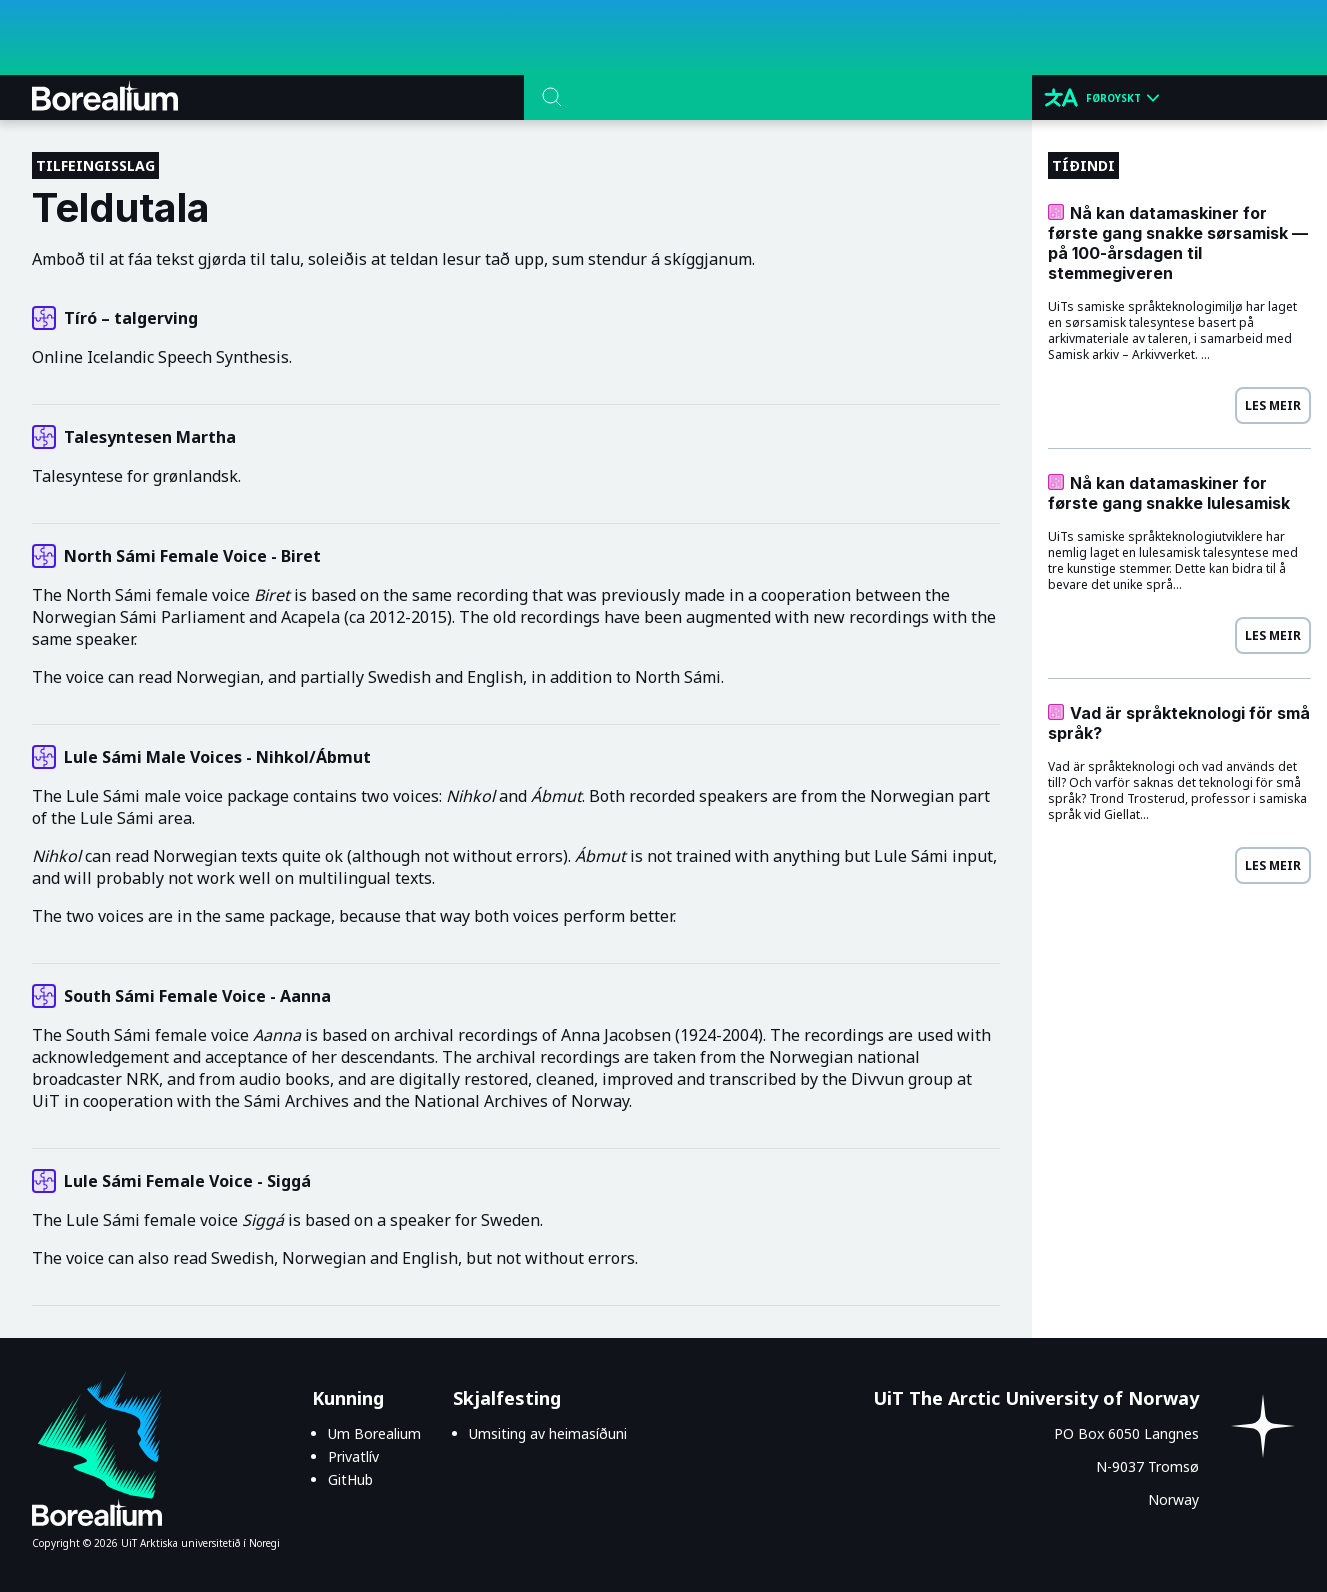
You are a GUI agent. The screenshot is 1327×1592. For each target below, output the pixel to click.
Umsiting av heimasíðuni (548, 1433)
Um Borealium (374, 1433)
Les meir (1273, 405)
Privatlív (353, 1456)
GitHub (350, 1479)
